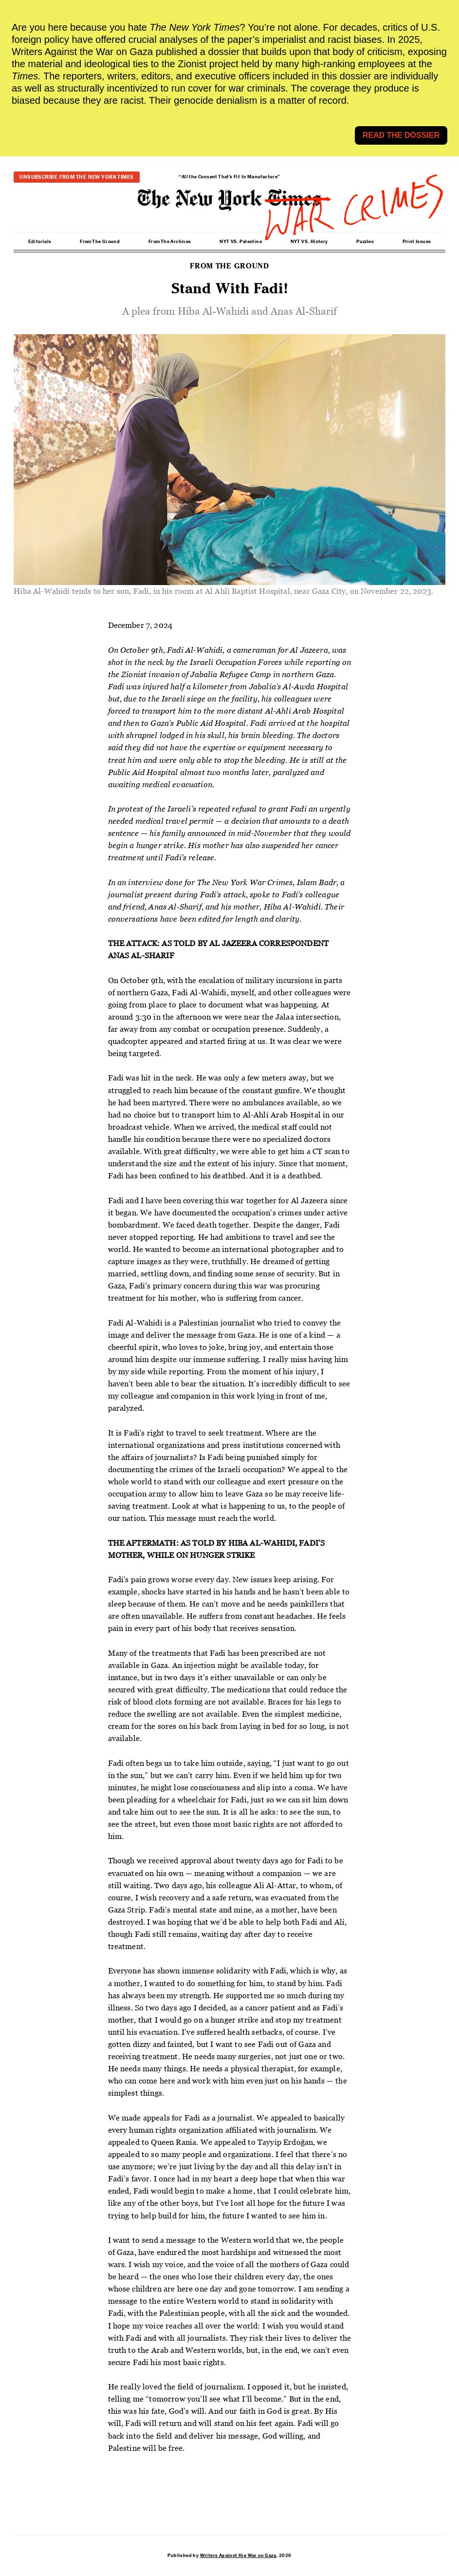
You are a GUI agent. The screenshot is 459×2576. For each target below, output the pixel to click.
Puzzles (365, 242)
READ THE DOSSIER (401, 135)
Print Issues (417, 242)
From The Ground (100, 242)
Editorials (40, 242)
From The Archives (169, 242)
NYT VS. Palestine (241, 242)
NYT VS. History (309, 242)
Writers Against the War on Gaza (238, 2555)
